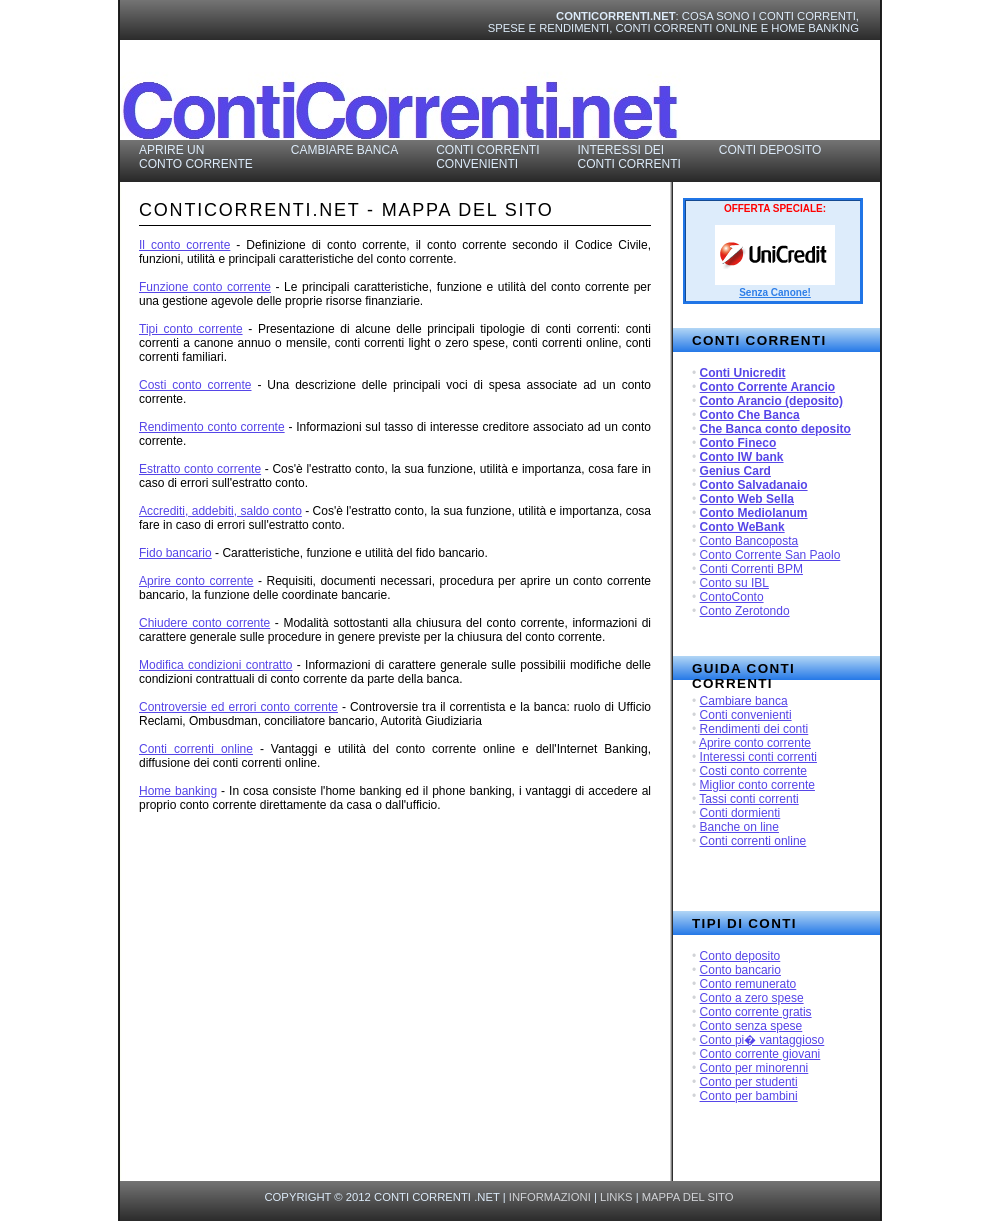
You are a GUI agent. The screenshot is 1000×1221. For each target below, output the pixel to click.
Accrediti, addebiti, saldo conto (220, 511)
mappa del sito (688, 1197)
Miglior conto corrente (757, 785)
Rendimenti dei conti (754, 729)
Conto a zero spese (752, 998)
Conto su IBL (734, 583)
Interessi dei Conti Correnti (629, 157)
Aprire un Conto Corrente (196, 157)
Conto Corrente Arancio (768, 387)
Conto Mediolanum (754, 513)
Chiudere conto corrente (204, 623)
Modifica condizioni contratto (215, 665)
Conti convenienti (746, 715)
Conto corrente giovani (760, 1054)
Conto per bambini (749, 1096)
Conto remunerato (748, 984)
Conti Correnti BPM (751, 569)
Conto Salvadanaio (754, 485)
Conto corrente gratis (756, 1012)
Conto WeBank (742, 527)
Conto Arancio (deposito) (772, 401)
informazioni (550, 1197)
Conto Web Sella (747, 499)
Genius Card (735, 471)
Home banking (178, 791)
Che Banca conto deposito (775, 429)
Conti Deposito (770, 150)
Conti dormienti (740, 813)
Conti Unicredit (743, 373)
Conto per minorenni (754, 1068)
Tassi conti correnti (748, 799)
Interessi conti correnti (758, 757)
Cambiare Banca (344, 150)
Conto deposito (740, 956)
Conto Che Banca (750, 415)
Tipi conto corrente (191, 329)
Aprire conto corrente (755, 743)
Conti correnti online (753, 841)
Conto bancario (740, 970)
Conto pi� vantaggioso (762, 1040)
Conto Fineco (738, 443)
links (616, 1197)
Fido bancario (175, 553)
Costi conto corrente (753, 771)
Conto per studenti (749, 1082)
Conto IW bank (742, 457)
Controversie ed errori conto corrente (238, 707)
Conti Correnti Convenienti (487, 157)
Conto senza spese (751, 1026)
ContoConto (732, 597)
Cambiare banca (744, 701)
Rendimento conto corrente (212, 427)
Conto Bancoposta (749, 541)
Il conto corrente (184, 245)
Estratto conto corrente (200, 469)
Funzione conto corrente (205, 287)
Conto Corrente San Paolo (770, 555)
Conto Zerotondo (745, 611)
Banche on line (739, 827)
